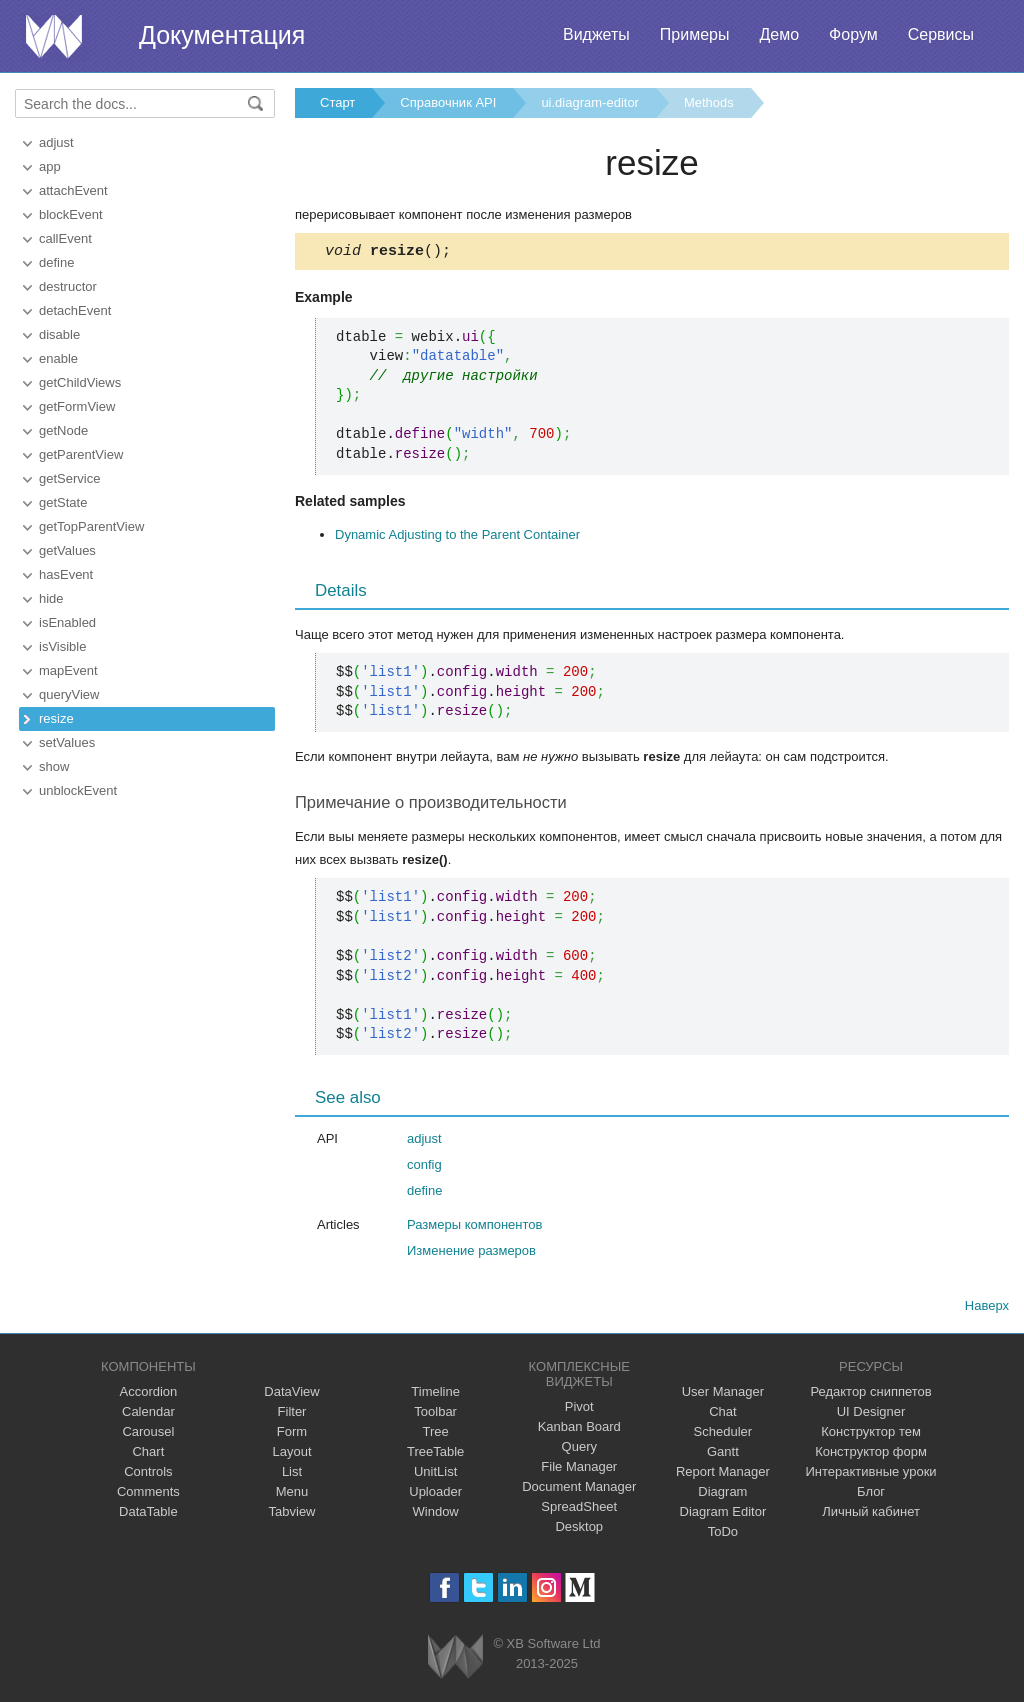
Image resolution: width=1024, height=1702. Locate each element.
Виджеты (596, 34)
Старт (337, 102)
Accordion (148, 1394)
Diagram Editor (723, 1514)
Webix (455, 1659)
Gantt (723, 1454)
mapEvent (68, 670)
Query (579, 1449)
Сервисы (941, 34)
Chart (148, 1454)
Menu (292, 1494)
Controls (148, 1474)
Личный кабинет (871, 1514)
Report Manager (723, 1474)
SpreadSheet (579, 1509)
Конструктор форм (871, 1454)
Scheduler (723, 1434)
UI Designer (871, 1414)
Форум (853, 34)
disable (59, 334)
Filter (292, 1414)
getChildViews (80, 382)
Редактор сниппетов (870, 1394)
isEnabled (67, 622)
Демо (779, 34)
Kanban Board (579, 1429)
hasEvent (66, 574)
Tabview (292, 1514)
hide (51, 598)
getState (63, 502)
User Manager (723, 1394)
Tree (436, 1434)
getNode (63, 430)
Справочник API (448, 102)
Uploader (435, 1494)
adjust (56, 142)
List (292, 1474)
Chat (722, 1414)
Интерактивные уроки (871, 1474)
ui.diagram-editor (590, 102)
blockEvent (71, 214)
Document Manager (579, 1489)
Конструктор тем (871, 1434)
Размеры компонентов (474, 1227)
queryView (69, 694)
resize (56, 718)
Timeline (435, 1394)
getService (69, 478)
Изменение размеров (471, 1253)
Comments (148, 1494)
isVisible (62, 646)
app (50, 166)
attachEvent (73, 190)
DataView (291, 1394)
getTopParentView (91, 526)
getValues (67, 550)
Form (292, 1434)
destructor (68, 286)
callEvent (65, 238)
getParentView (81, 454)
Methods (709, 102)
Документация (222, 35)
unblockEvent (78, 790)
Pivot (579, 1409)
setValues (67, 742)
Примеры (695, 34)
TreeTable (435, 1454)
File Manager (579, 1469)
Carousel (148, 1434)
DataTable (148, 1514)
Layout (291, 1454)
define (56, 262)
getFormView (77, 406)
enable (58, 358)
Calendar (148, 1414)
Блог (871, 1494)
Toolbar (435, 1414)
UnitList (435, 1474)
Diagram (722, 1494)
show (54, 766)
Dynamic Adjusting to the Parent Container (457, 537)
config (424, 1167)
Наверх (987, 1308)
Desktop (579, 1529)
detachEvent (75, 310)
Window (436, 1514)
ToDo (723, 1534)
